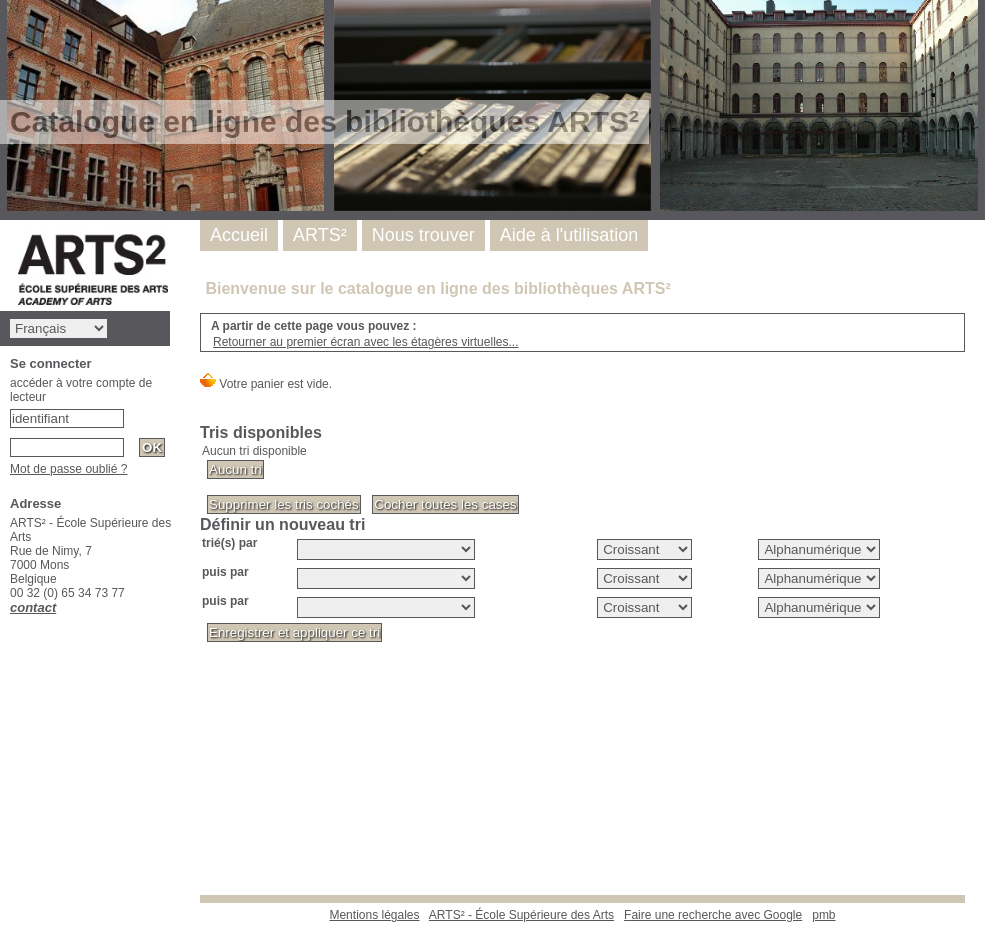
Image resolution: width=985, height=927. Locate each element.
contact (33, 607)
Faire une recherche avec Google (713, 915)
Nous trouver (423, 235)
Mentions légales (374, 915)
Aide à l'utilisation (569, 235)
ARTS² (320, 235)
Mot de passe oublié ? (68, 469)
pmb (823, 915)
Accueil (239, 235)
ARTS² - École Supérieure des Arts (521, 915)
